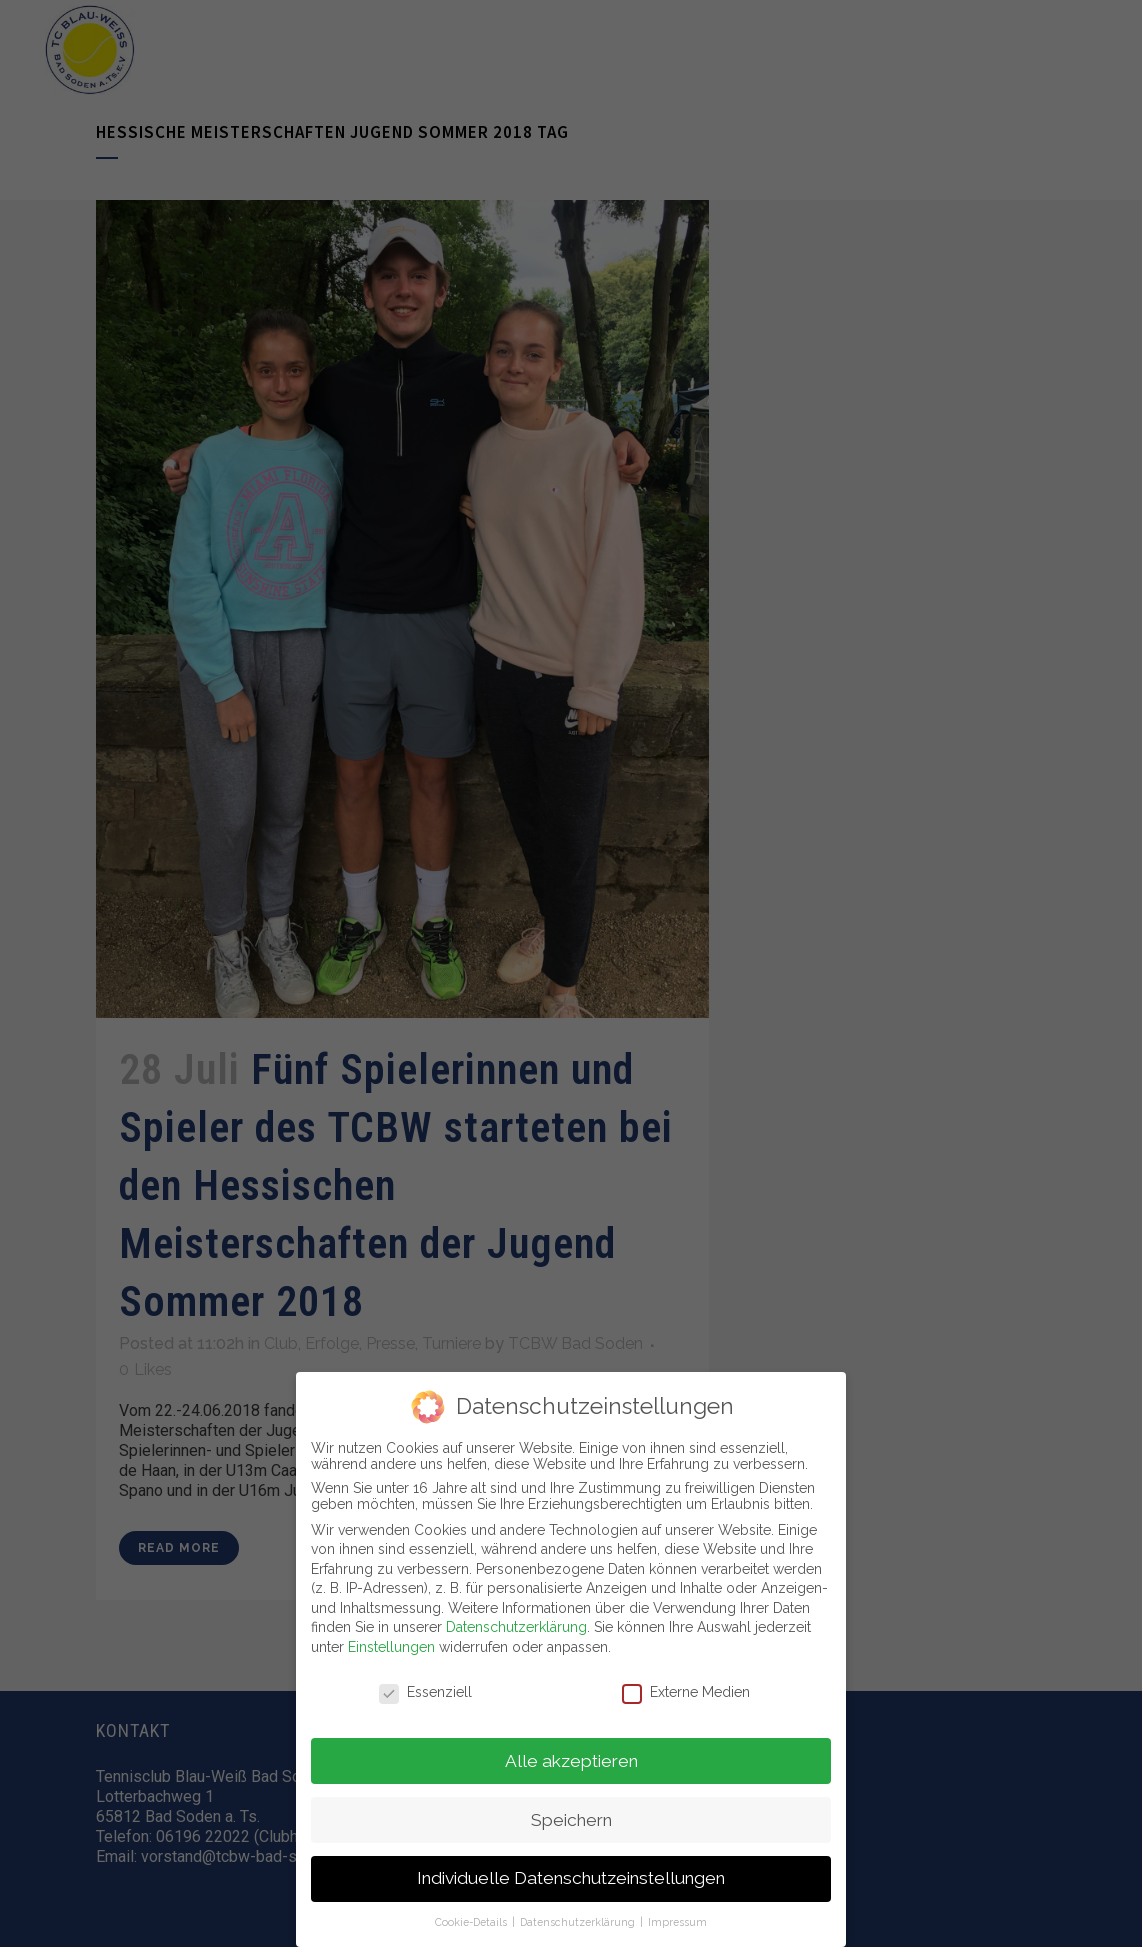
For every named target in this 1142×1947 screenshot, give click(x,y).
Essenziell (425, 1687)
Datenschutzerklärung (516, 1623)
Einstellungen (391, 1643)
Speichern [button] (571, 1815)
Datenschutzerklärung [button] (579, 1918)
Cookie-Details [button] (472, 1918)
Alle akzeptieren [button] (571, 1756)
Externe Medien (686, 1687)
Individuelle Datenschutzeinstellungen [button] (571, 1874)
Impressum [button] (677, 1918)
